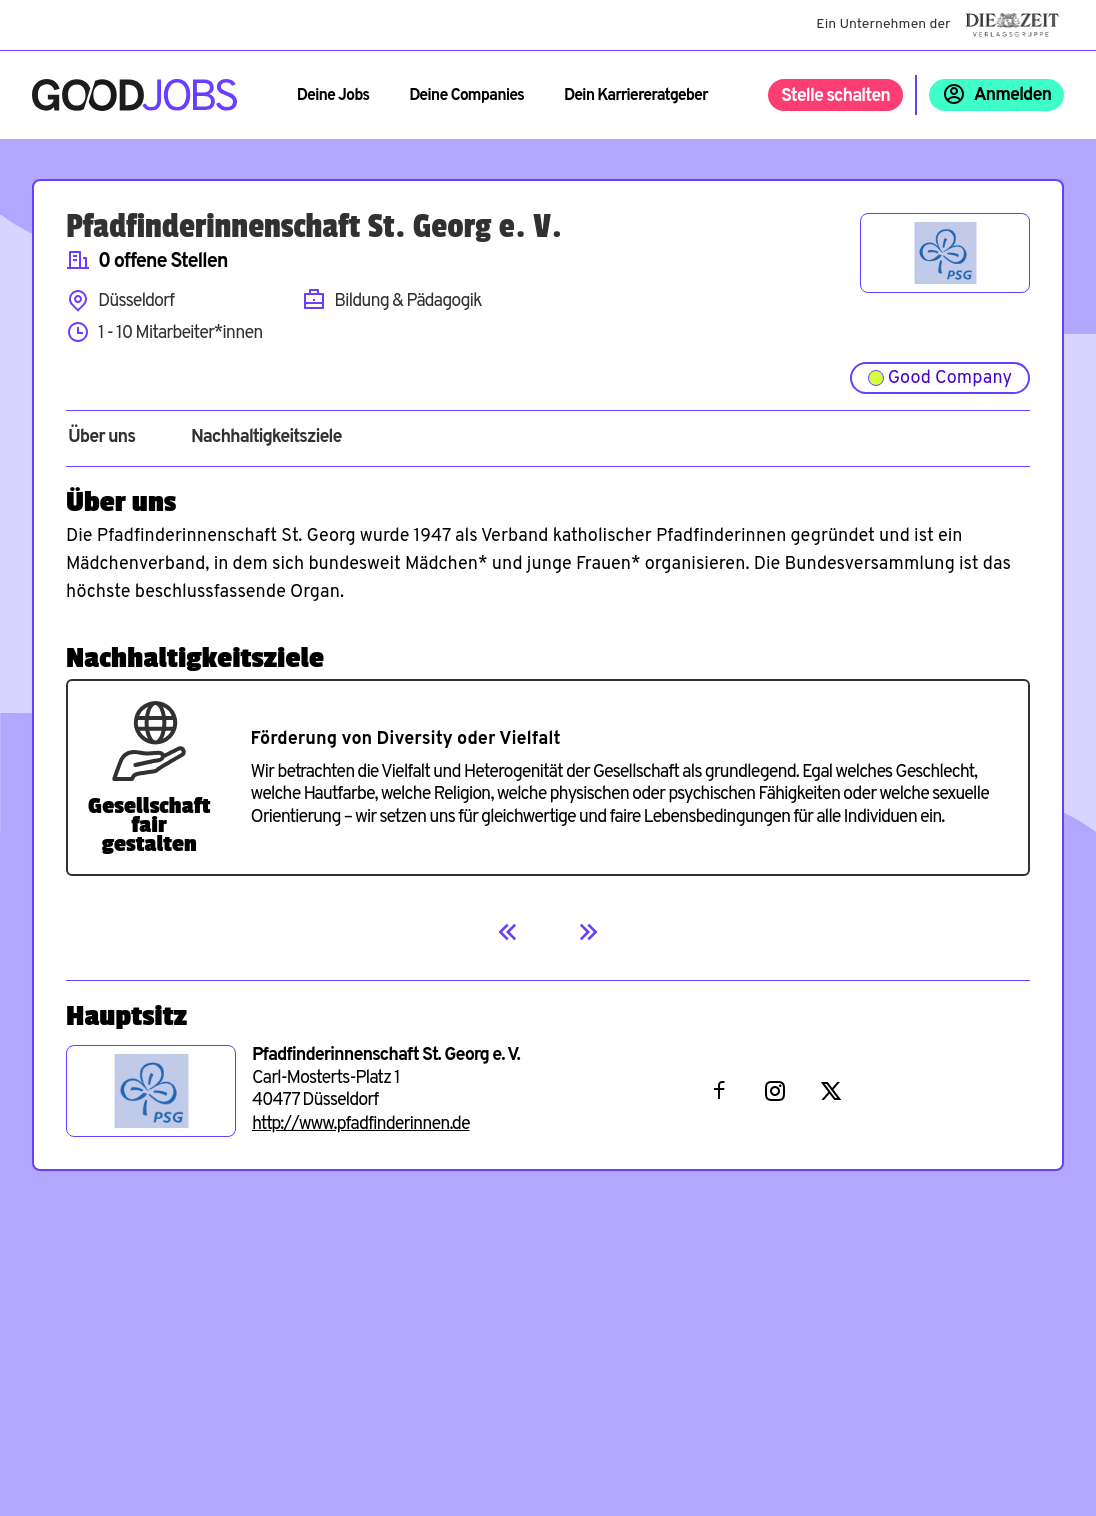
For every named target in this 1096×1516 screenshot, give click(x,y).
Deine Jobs (333, 96)
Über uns (101, 438)
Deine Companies (466, 96)
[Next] (588, 932)
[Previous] (508, 932)
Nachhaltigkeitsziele (266, 438)
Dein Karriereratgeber (636, 96)
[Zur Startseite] (134, 95)
